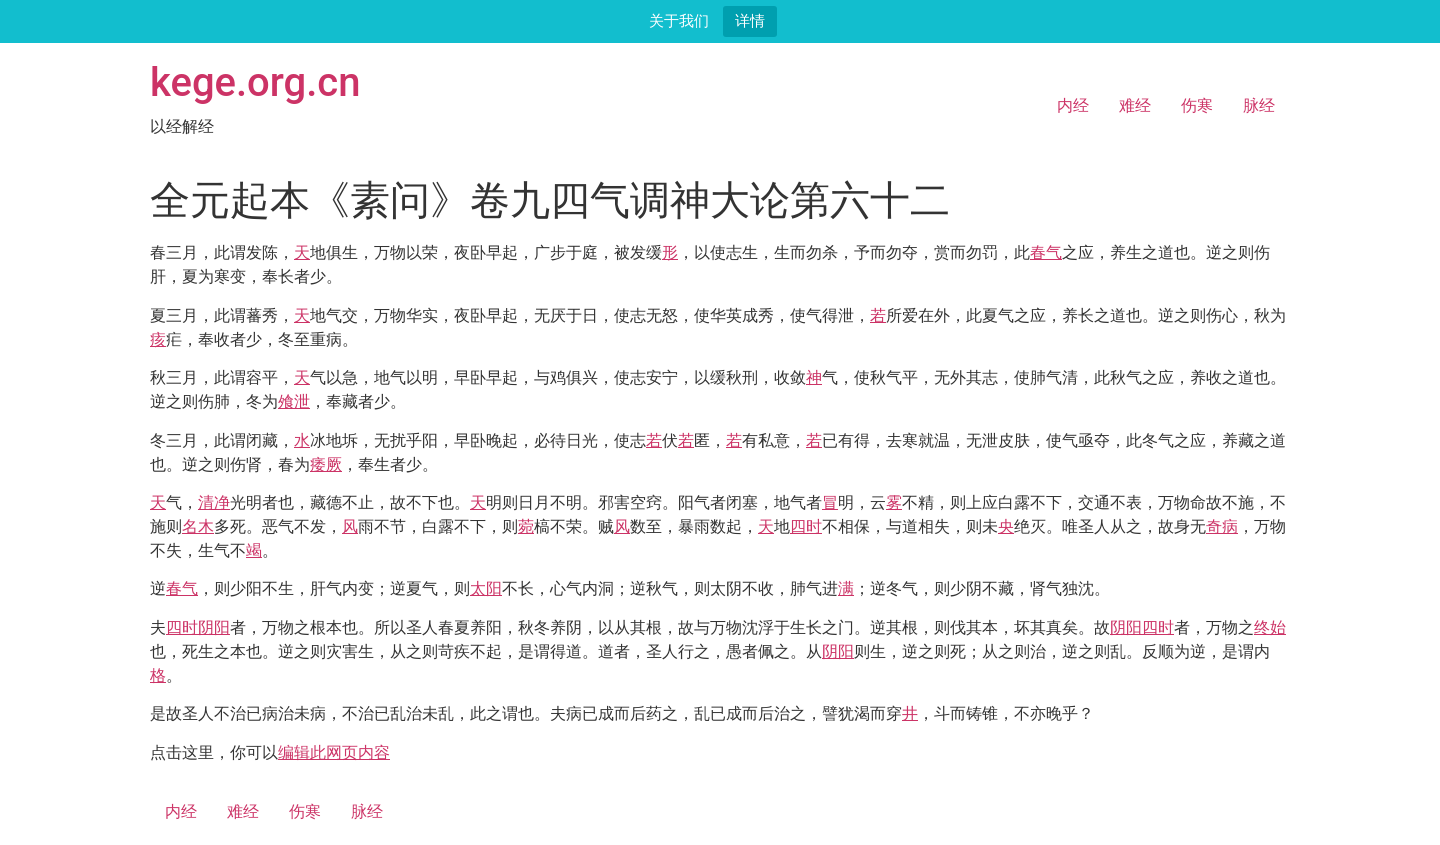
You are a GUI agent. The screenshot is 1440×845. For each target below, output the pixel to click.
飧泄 (294, 401)
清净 (214, 502)
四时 (806, 526)
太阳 (486, 588)
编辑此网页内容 (334, 752)
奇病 (1222, 526)
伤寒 (1197, 105)
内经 (1073, 105)
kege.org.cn (255, 82)
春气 (1046, 252)
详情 (750, 20)
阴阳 (214, 627)
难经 (1135, 105)
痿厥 (326, 464)
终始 (1270, 627)
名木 (198, 526)
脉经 (1259, 105)
